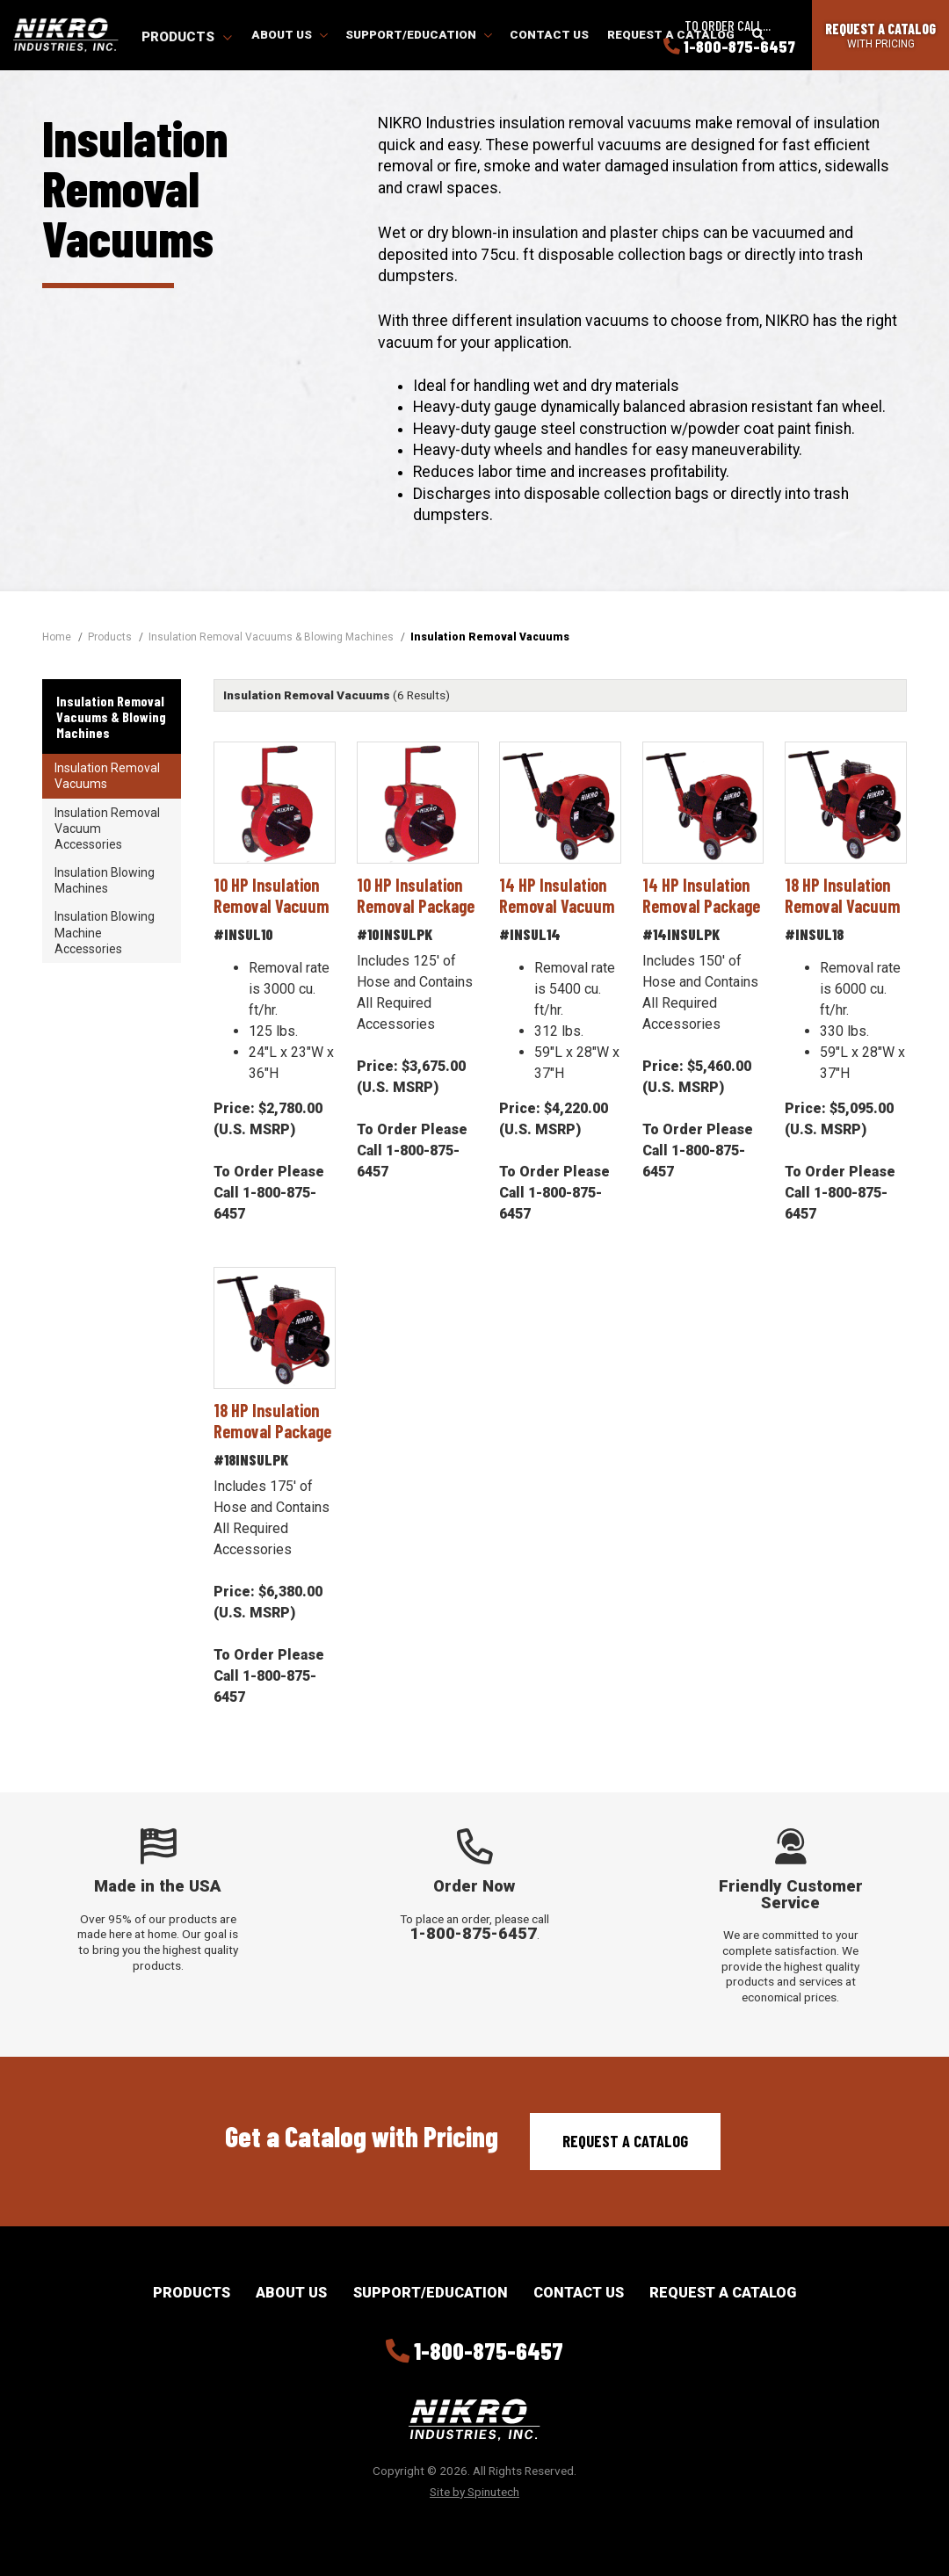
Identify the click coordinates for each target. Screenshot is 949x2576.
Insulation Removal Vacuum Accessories (107, 828)
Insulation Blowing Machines (104, 880)
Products (186, 37)
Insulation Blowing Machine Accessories (104, 932)
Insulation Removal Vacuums (107, 776)
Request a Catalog (625, 2141)
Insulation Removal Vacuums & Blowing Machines (111, 716)
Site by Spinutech (474, 2492)
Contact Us (549, 34)
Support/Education (418, 34)
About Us (289, 34)
